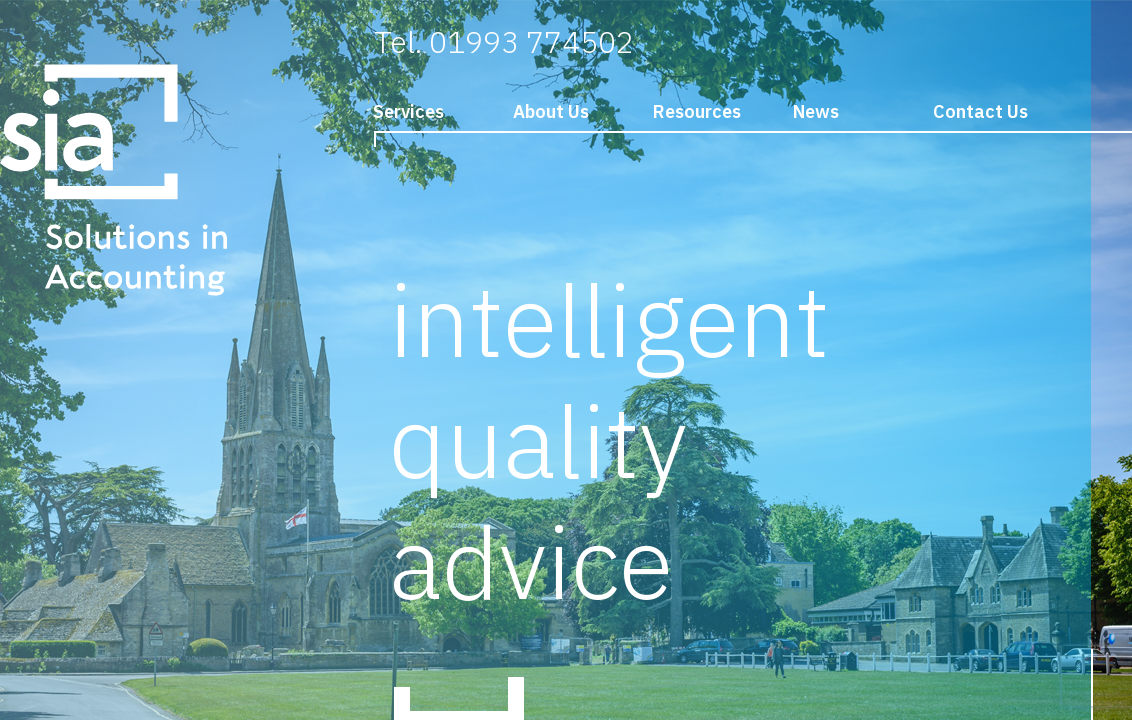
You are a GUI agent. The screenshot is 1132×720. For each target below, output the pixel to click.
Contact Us (980, 111)
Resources (697, 111)
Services (408, 111)
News (816, 111)
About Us (551, 111)
